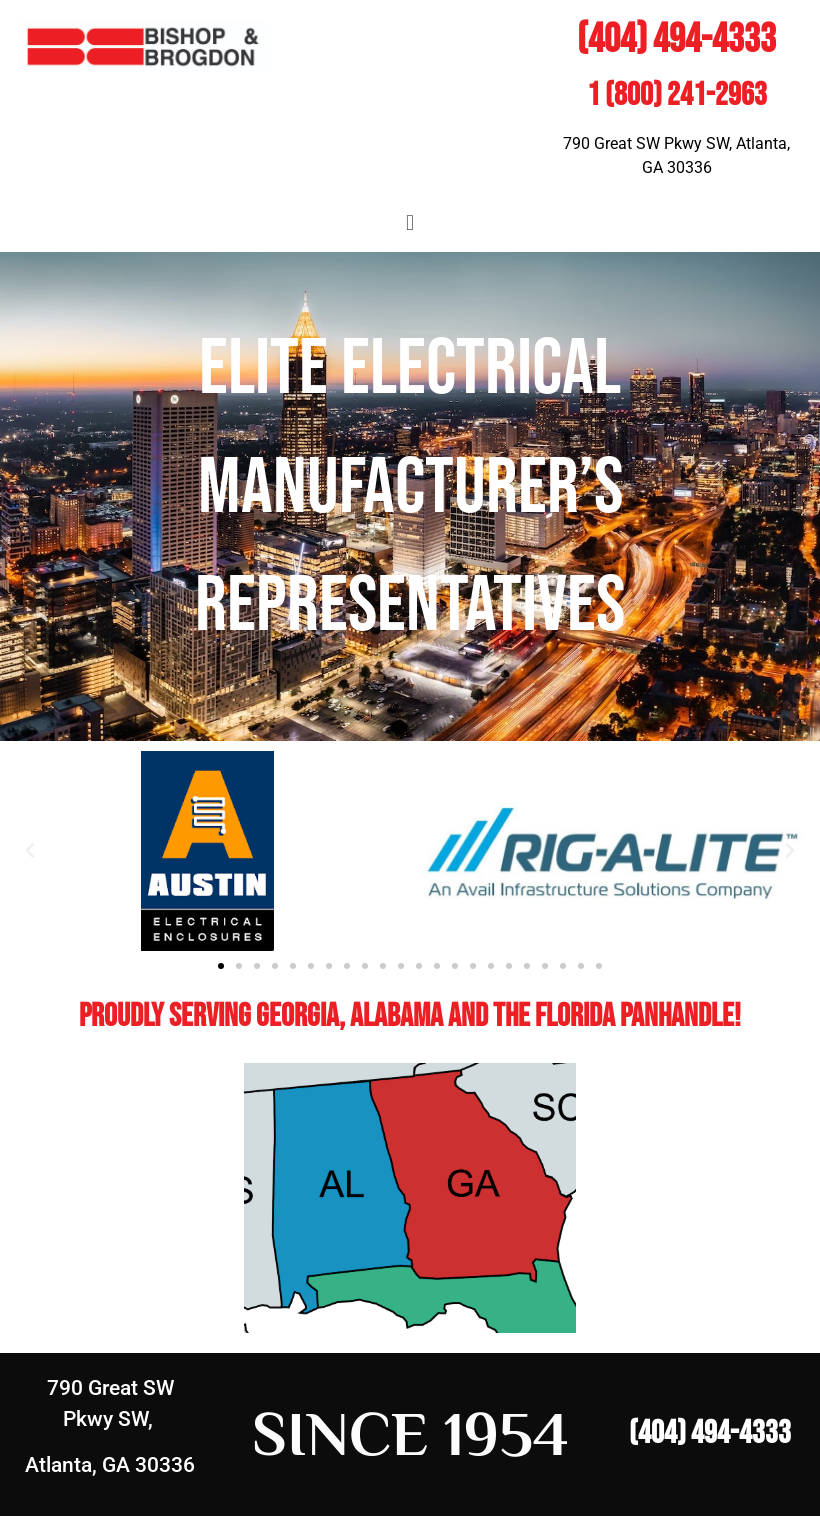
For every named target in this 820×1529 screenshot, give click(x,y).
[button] (409, 222)
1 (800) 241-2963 (677, 95)
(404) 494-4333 (676, 40)
